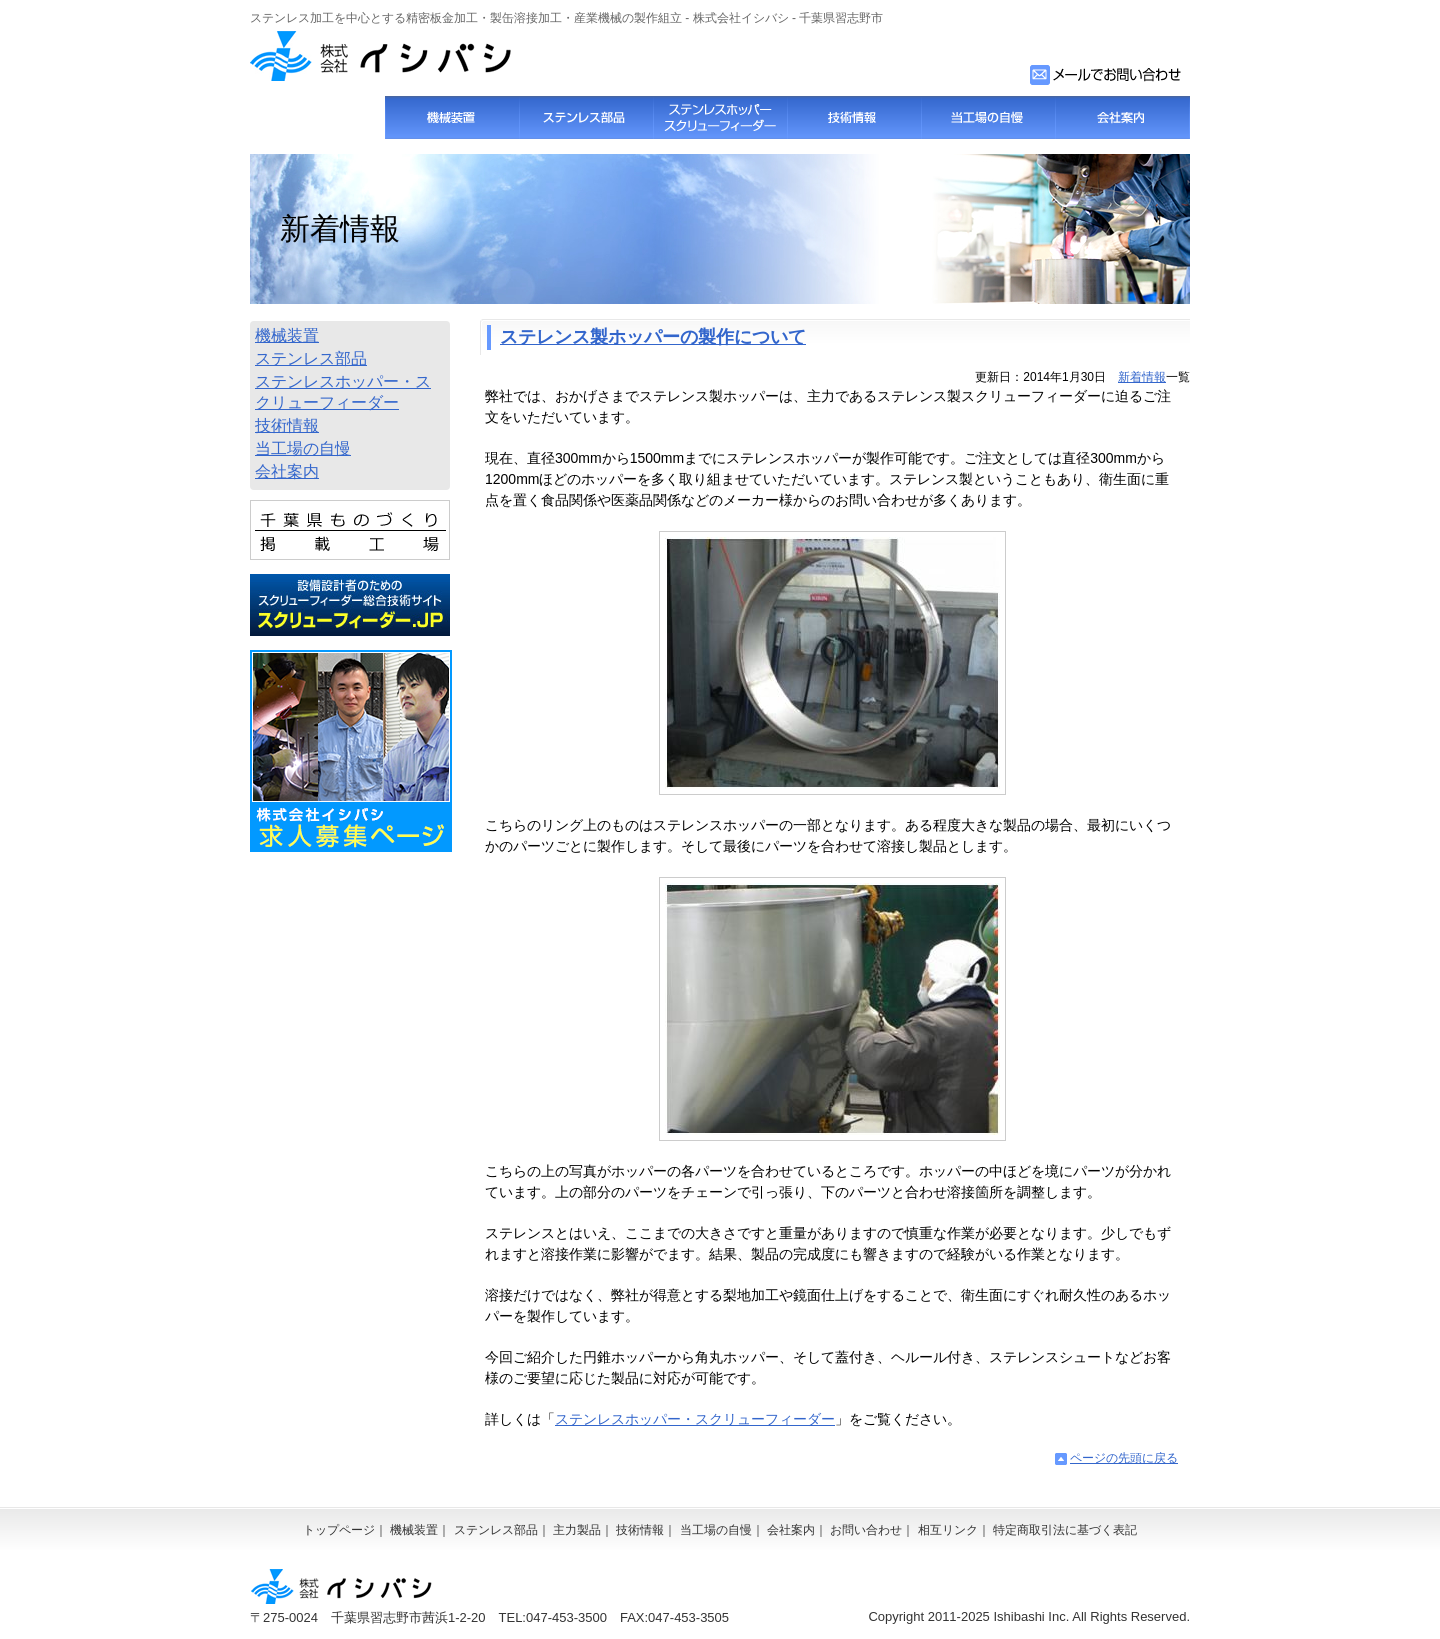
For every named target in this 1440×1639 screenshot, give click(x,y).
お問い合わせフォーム (1107, 75)
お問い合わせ (866, 1530)
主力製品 (577, 1530)
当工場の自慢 (988, 117)
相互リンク (948, 1530)
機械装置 (452, 117)
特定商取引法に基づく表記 (1065, 1530)
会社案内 (1122, 117)
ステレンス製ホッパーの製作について (653, 337)
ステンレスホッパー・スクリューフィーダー (695, 1419)
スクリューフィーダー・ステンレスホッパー (720, 117)
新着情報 (1142, 377)
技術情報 (854, 117)
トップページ (317, 117)
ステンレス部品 (586, 117)
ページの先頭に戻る (1124, 1458)
